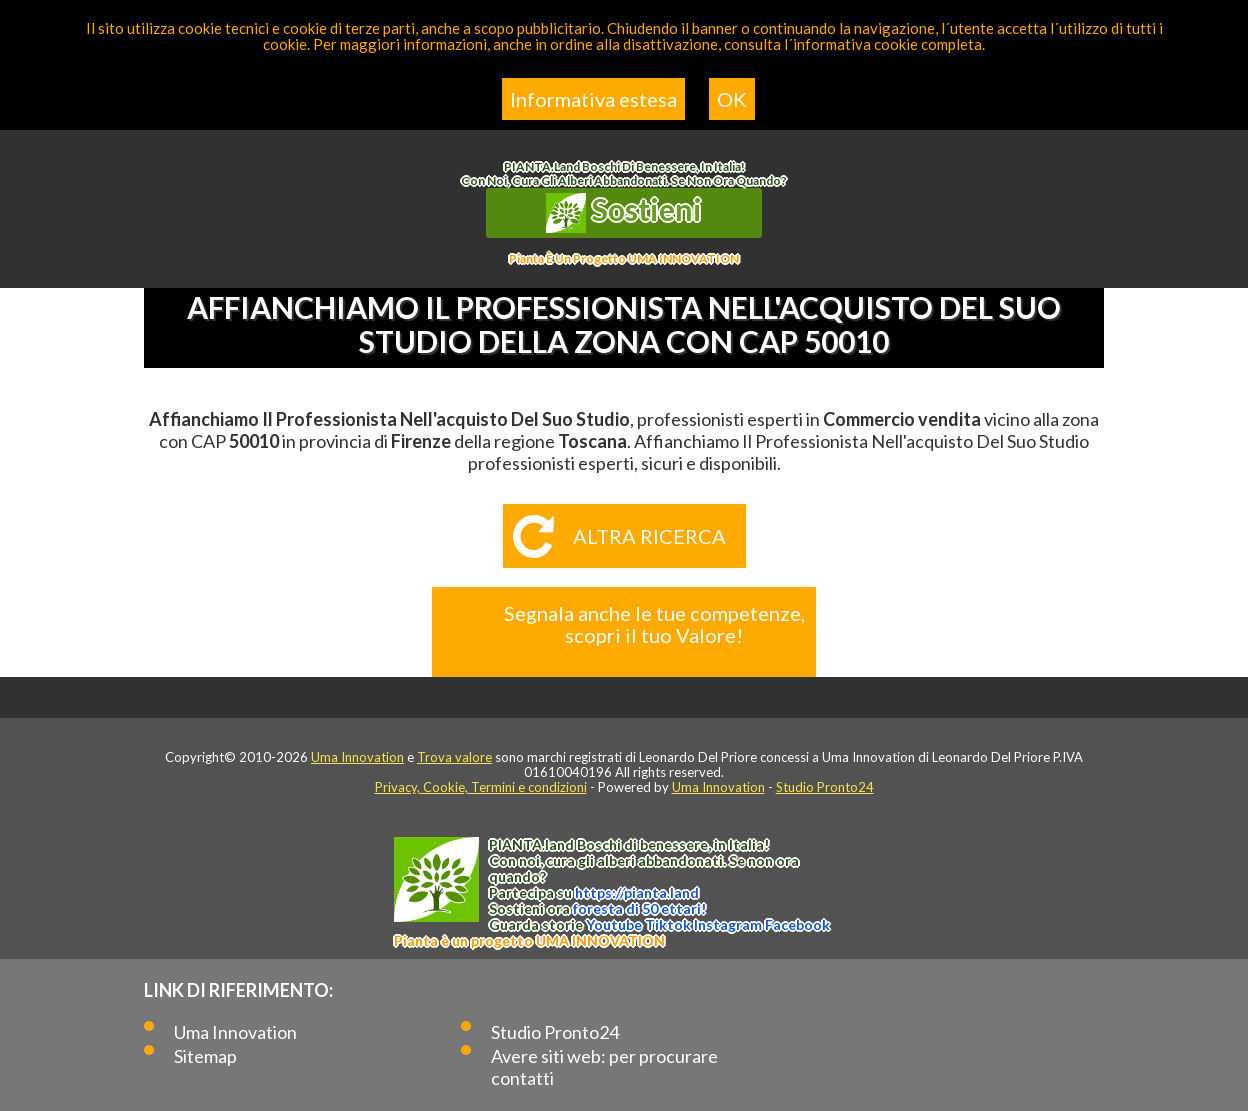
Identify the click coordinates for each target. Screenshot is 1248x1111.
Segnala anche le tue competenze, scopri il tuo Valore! (654, 624)
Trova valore (454, 757)
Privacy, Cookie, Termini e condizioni (481, 787)
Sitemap (205, 1056)
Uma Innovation (357, 757)
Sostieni (624, 212)
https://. (637, 892)
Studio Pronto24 (825, 787)
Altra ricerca (649, 536)
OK (732, 99)
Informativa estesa (593, 99)
